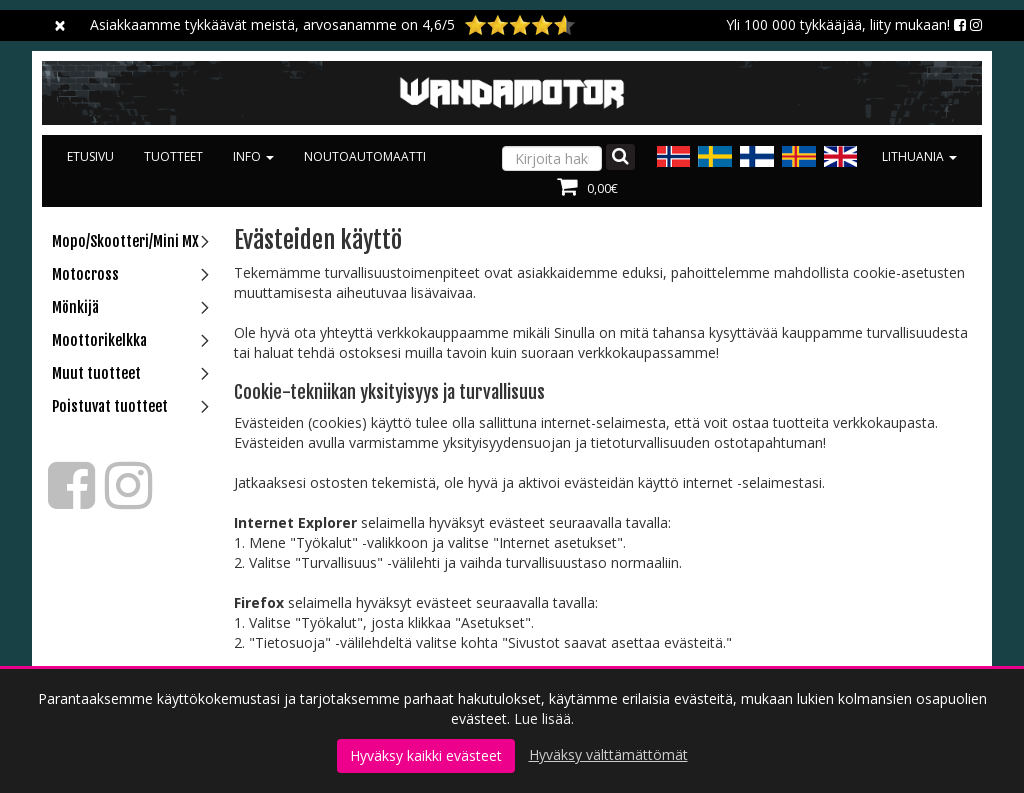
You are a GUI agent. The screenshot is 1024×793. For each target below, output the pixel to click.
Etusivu (90, 156)
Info (253, 156)
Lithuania (919, 156)
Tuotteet (173, 156)
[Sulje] (60, 25)
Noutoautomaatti (365, 156)
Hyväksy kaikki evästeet (426, 755)
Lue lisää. (544, 718)
